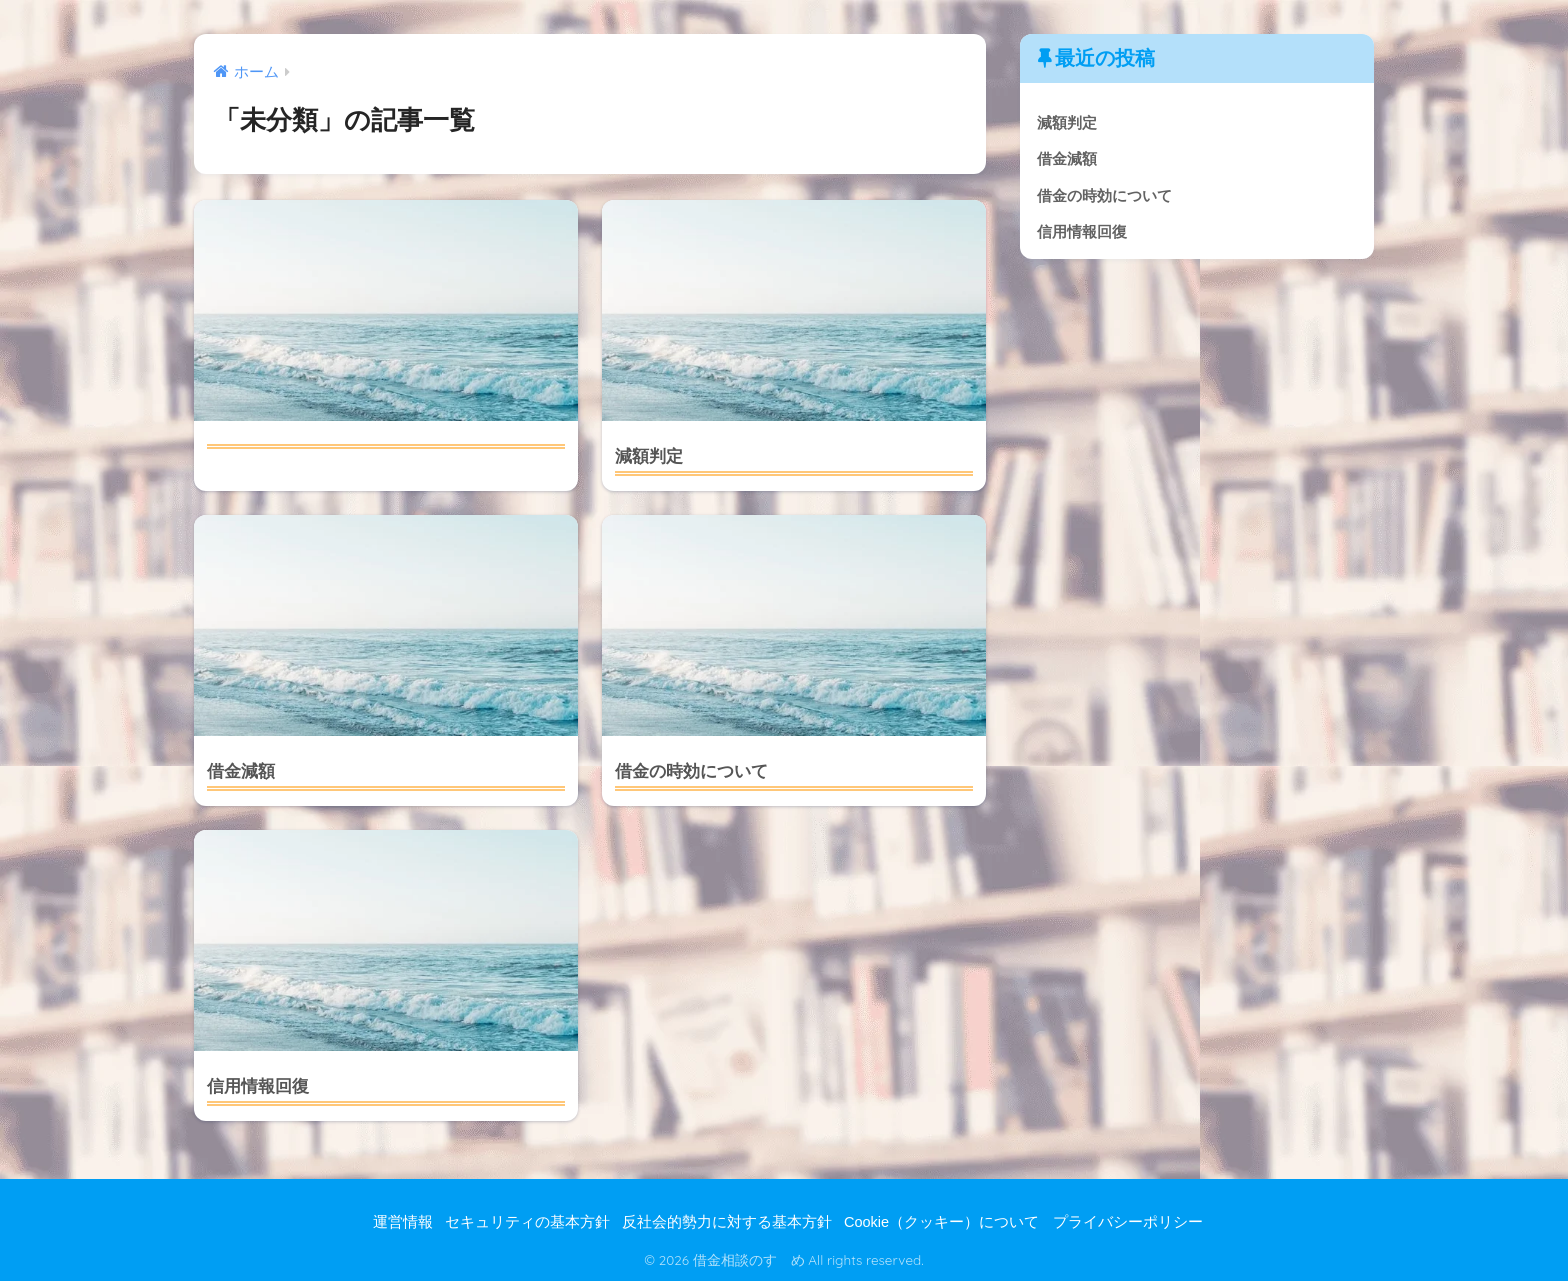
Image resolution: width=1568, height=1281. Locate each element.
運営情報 (403, 1222)
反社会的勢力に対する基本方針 (727, 1222)
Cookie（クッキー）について (941, 1222)
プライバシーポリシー (1128, 1222)
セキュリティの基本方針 (527, 1222)
